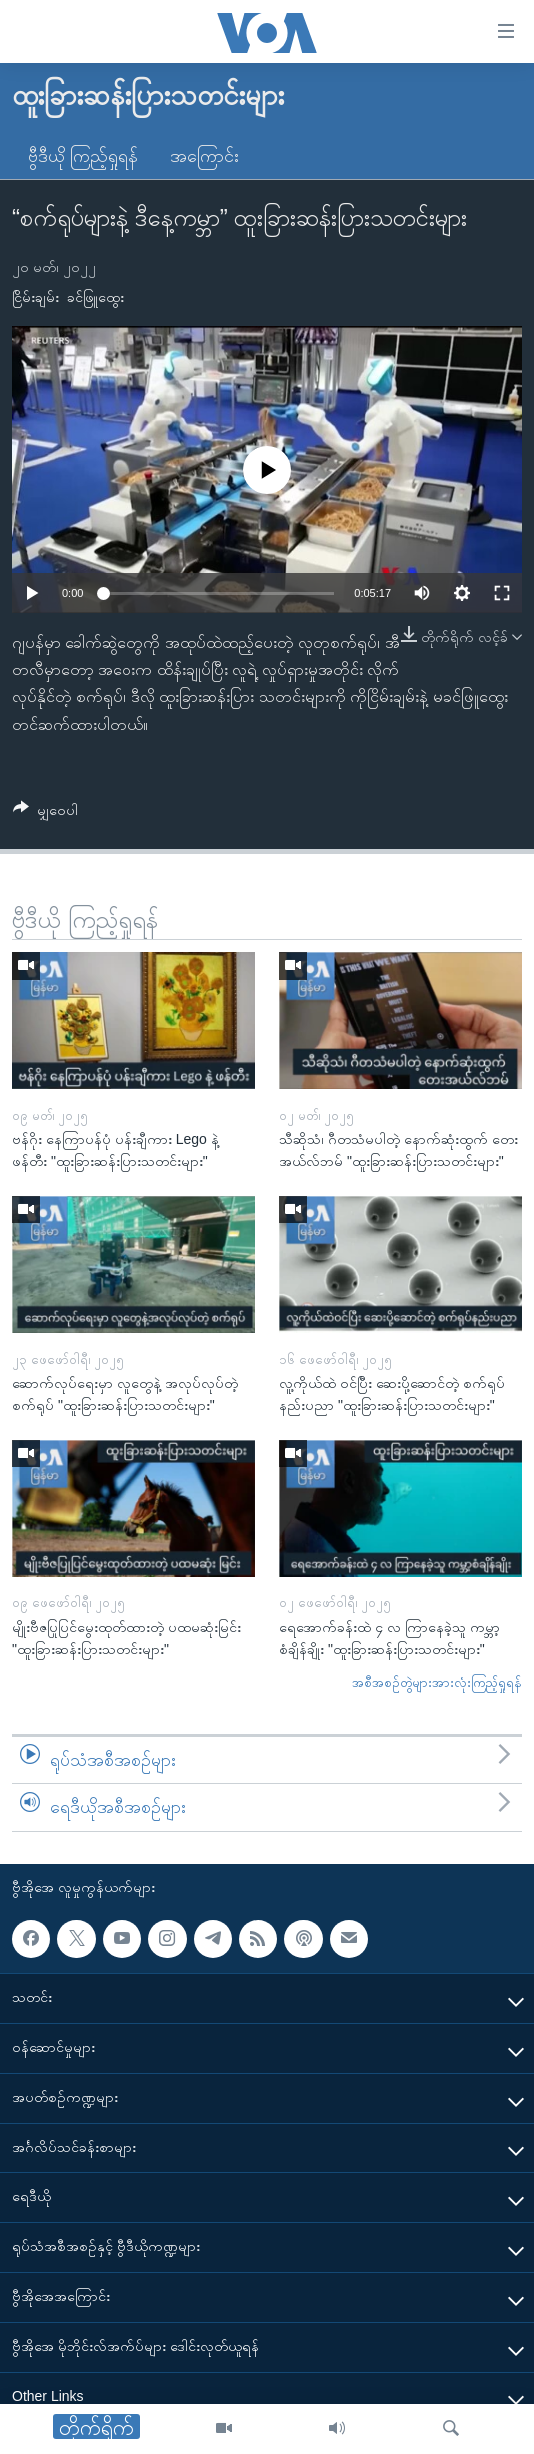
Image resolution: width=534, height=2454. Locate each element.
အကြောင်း (204, 156)
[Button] (45, 813)
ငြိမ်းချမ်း (35, 297)
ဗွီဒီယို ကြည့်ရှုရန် (83, 156)
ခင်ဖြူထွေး (95, 297)
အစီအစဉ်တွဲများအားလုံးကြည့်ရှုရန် (437, 1682)
